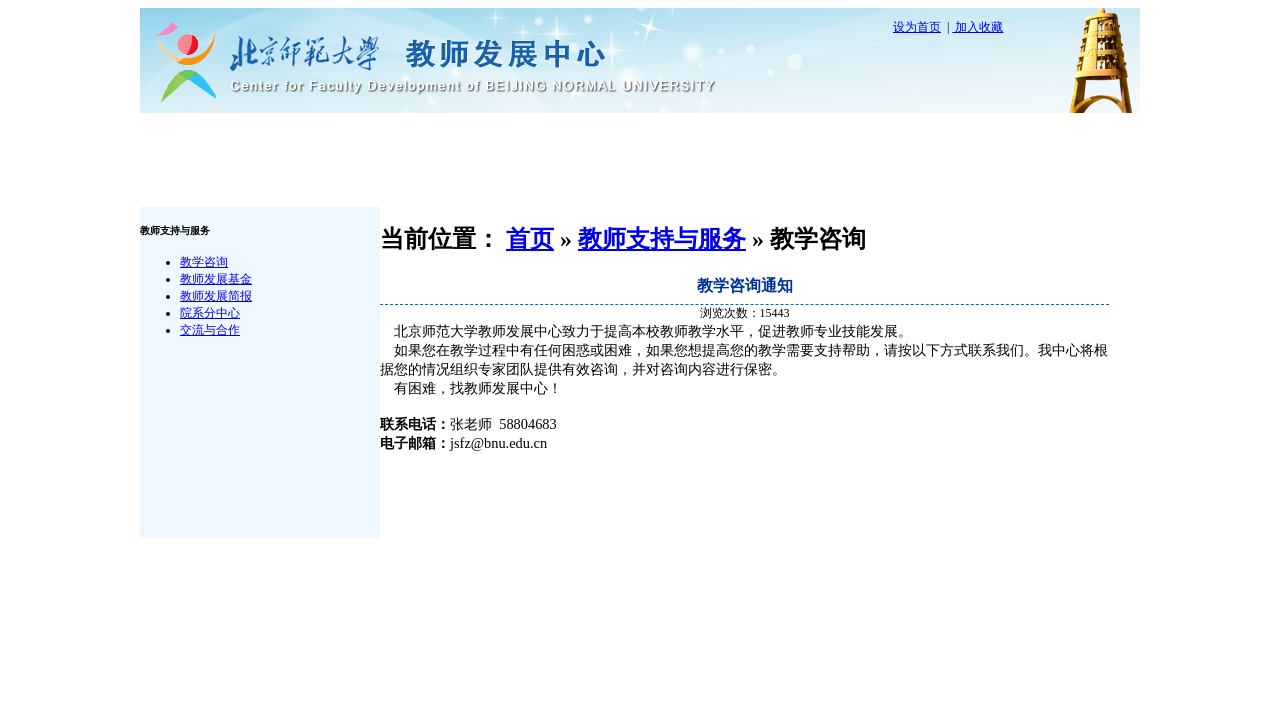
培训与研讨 (684, 136)
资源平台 (825, 136)
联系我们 (261, 183)
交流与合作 (210, 330)
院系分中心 (210, 313)
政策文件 (966, 136)
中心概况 (402, 136)
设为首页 (917, 27)
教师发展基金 (216, 279)
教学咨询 (204, 262)
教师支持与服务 (543, 136)
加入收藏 (977, 27)
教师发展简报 (216, 296)
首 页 (261, 136)
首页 (530, 239)
